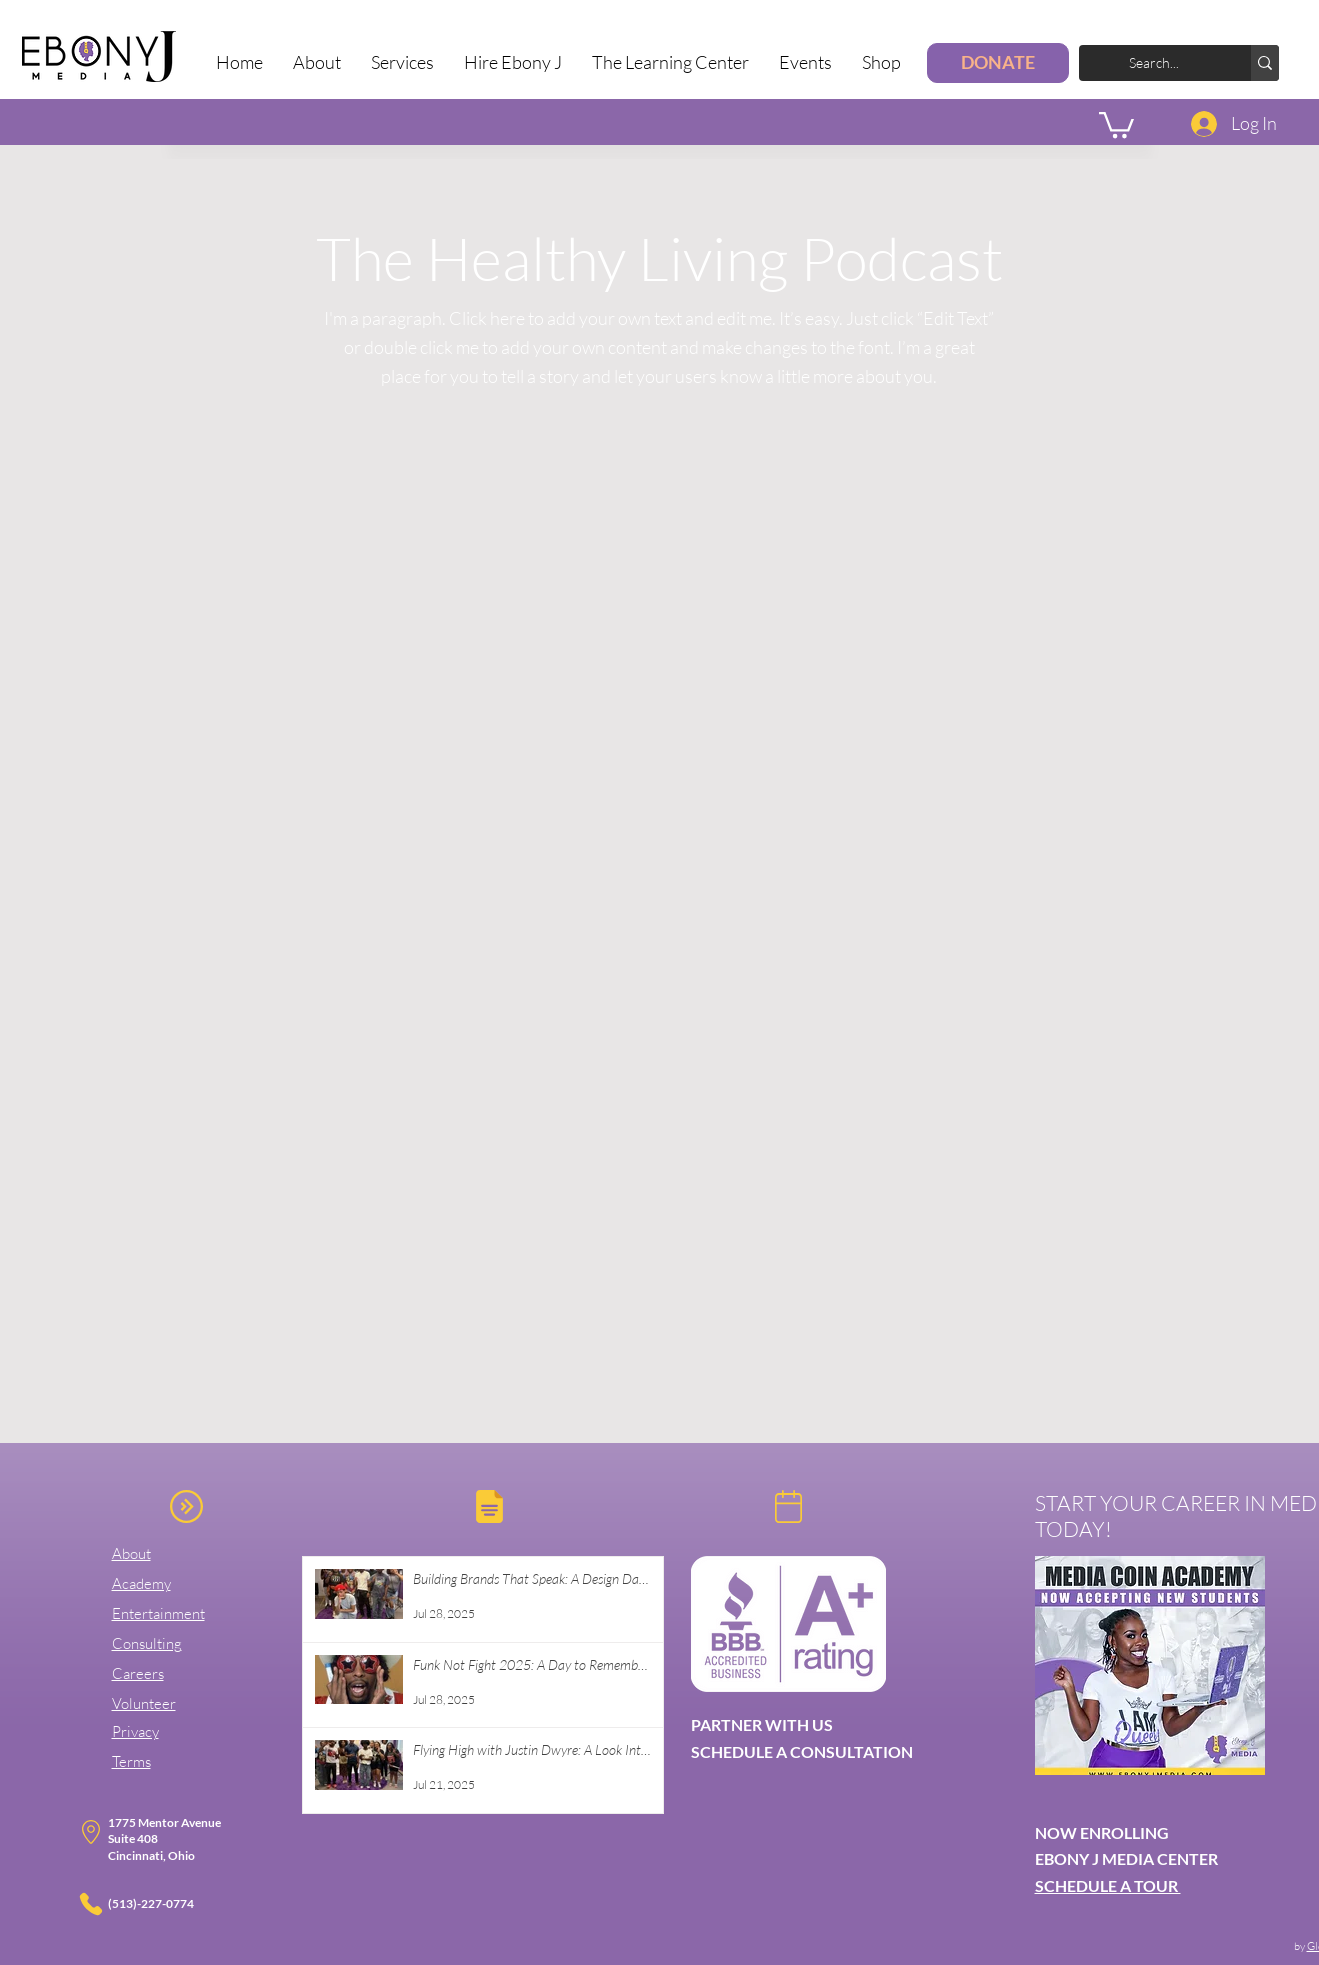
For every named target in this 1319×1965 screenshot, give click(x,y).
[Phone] (91, 1904)
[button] (402, 62)
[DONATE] (998, 63)
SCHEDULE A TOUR (1108, 1885)
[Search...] (1169, 63)
